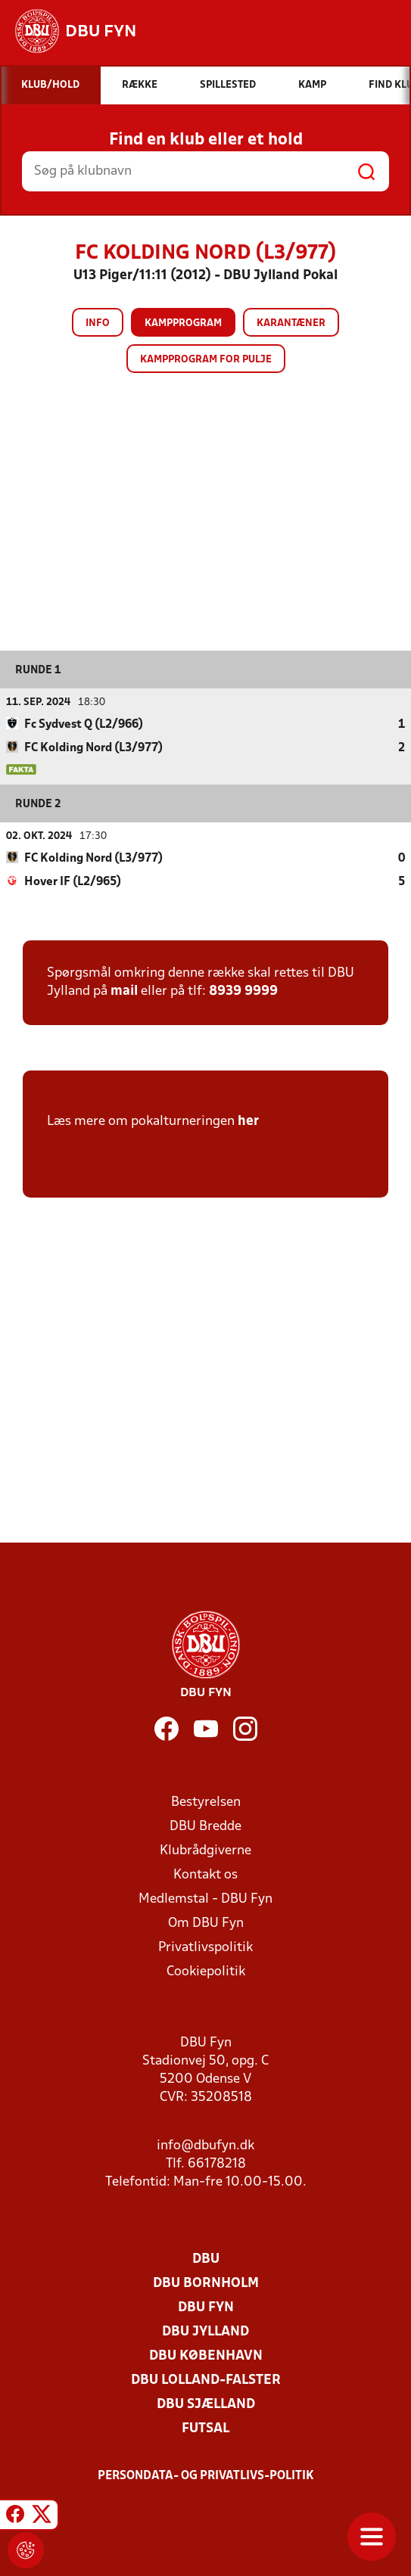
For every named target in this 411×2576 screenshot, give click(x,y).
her (248, 1120)
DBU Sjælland (206, 2403)
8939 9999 (243, 990)
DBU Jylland (205, 2331)
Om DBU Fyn (206, 1922)
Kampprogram (183, 323)
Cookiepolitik (206, 1971)
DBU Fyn (206, 2307)
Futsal (205, 2428)
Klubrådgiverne (205, 1850)
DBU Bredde (205, 1825)
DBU (206, 2258)
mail (124, 990)
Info (98, 323)
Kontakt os (205, 1874)
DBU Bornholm (206, 2282)
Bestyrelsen (206, 1801)
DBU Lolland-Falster (206, 2379)
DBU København (206, 2355)
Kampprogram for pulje (206, 360)
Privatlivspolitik (205, 1947)
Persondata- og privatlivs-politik (206, 2475)
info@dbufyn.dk (205, 2145)
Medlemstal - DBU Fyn (205, 1898)
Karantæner (291, 323)
